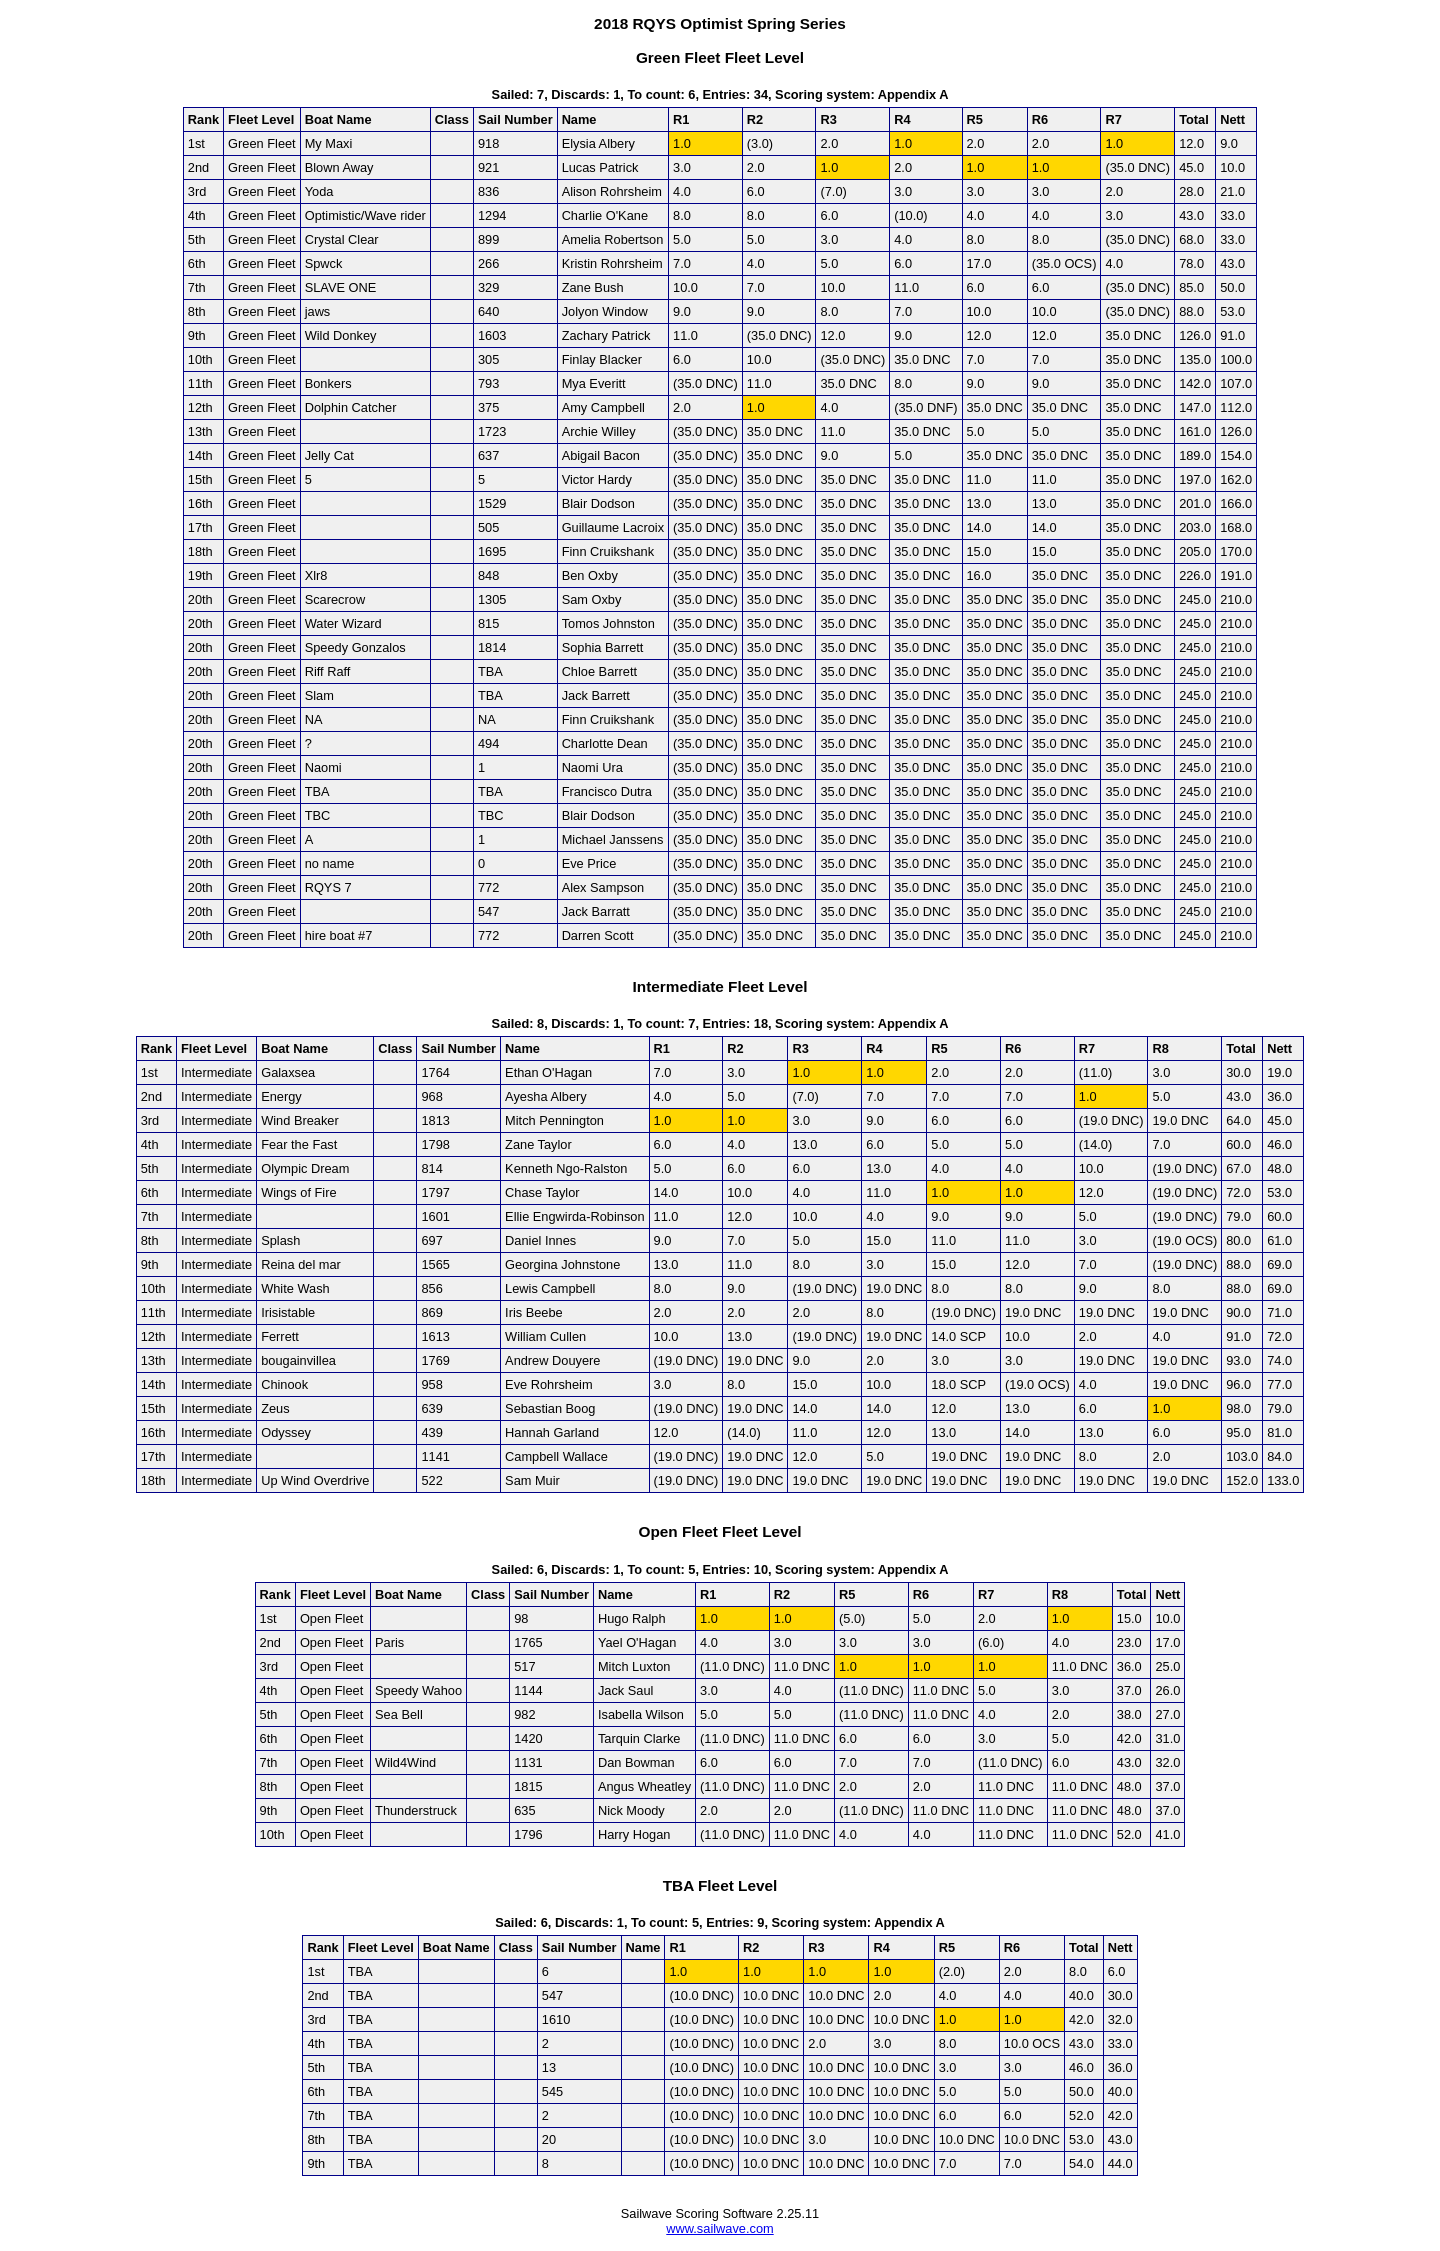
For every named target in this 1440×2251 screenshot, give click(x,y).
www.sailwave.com (719, 2228)
